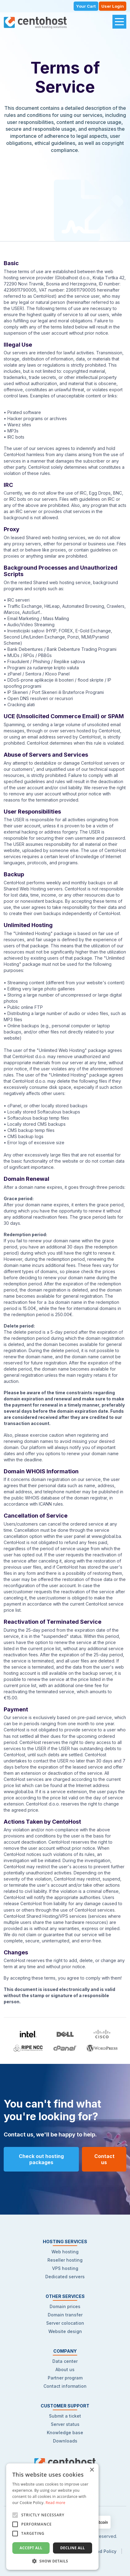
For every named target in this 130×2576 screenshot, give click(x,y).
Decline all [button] (72, 2547)
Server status (65, 2424)
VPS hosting (65, 2268)
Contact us (104, 2159)
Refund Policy (101, 2551)
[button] (52, 2561)
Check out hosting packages (41, 2159)
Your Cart (86, 6)
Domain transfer (65, 2314)
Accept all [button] (31, 2547)
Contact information (65, 2386)
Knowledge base (65, 2432)
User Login (112, 6)
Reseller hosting (65, 2260)
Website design (65, 2331)
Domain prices (65, 2306)
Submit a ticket (65, 2416)
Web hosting (65, 2251)
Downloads (65, 2440)
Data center (65, 2361)
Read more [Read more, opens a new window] (55, 2502)
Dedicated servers (65, 2276)
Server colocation (65, 2323)
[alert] (52, 2516)
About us (65, 2369)
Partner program (65, 2377)
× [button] (91, 2470)
